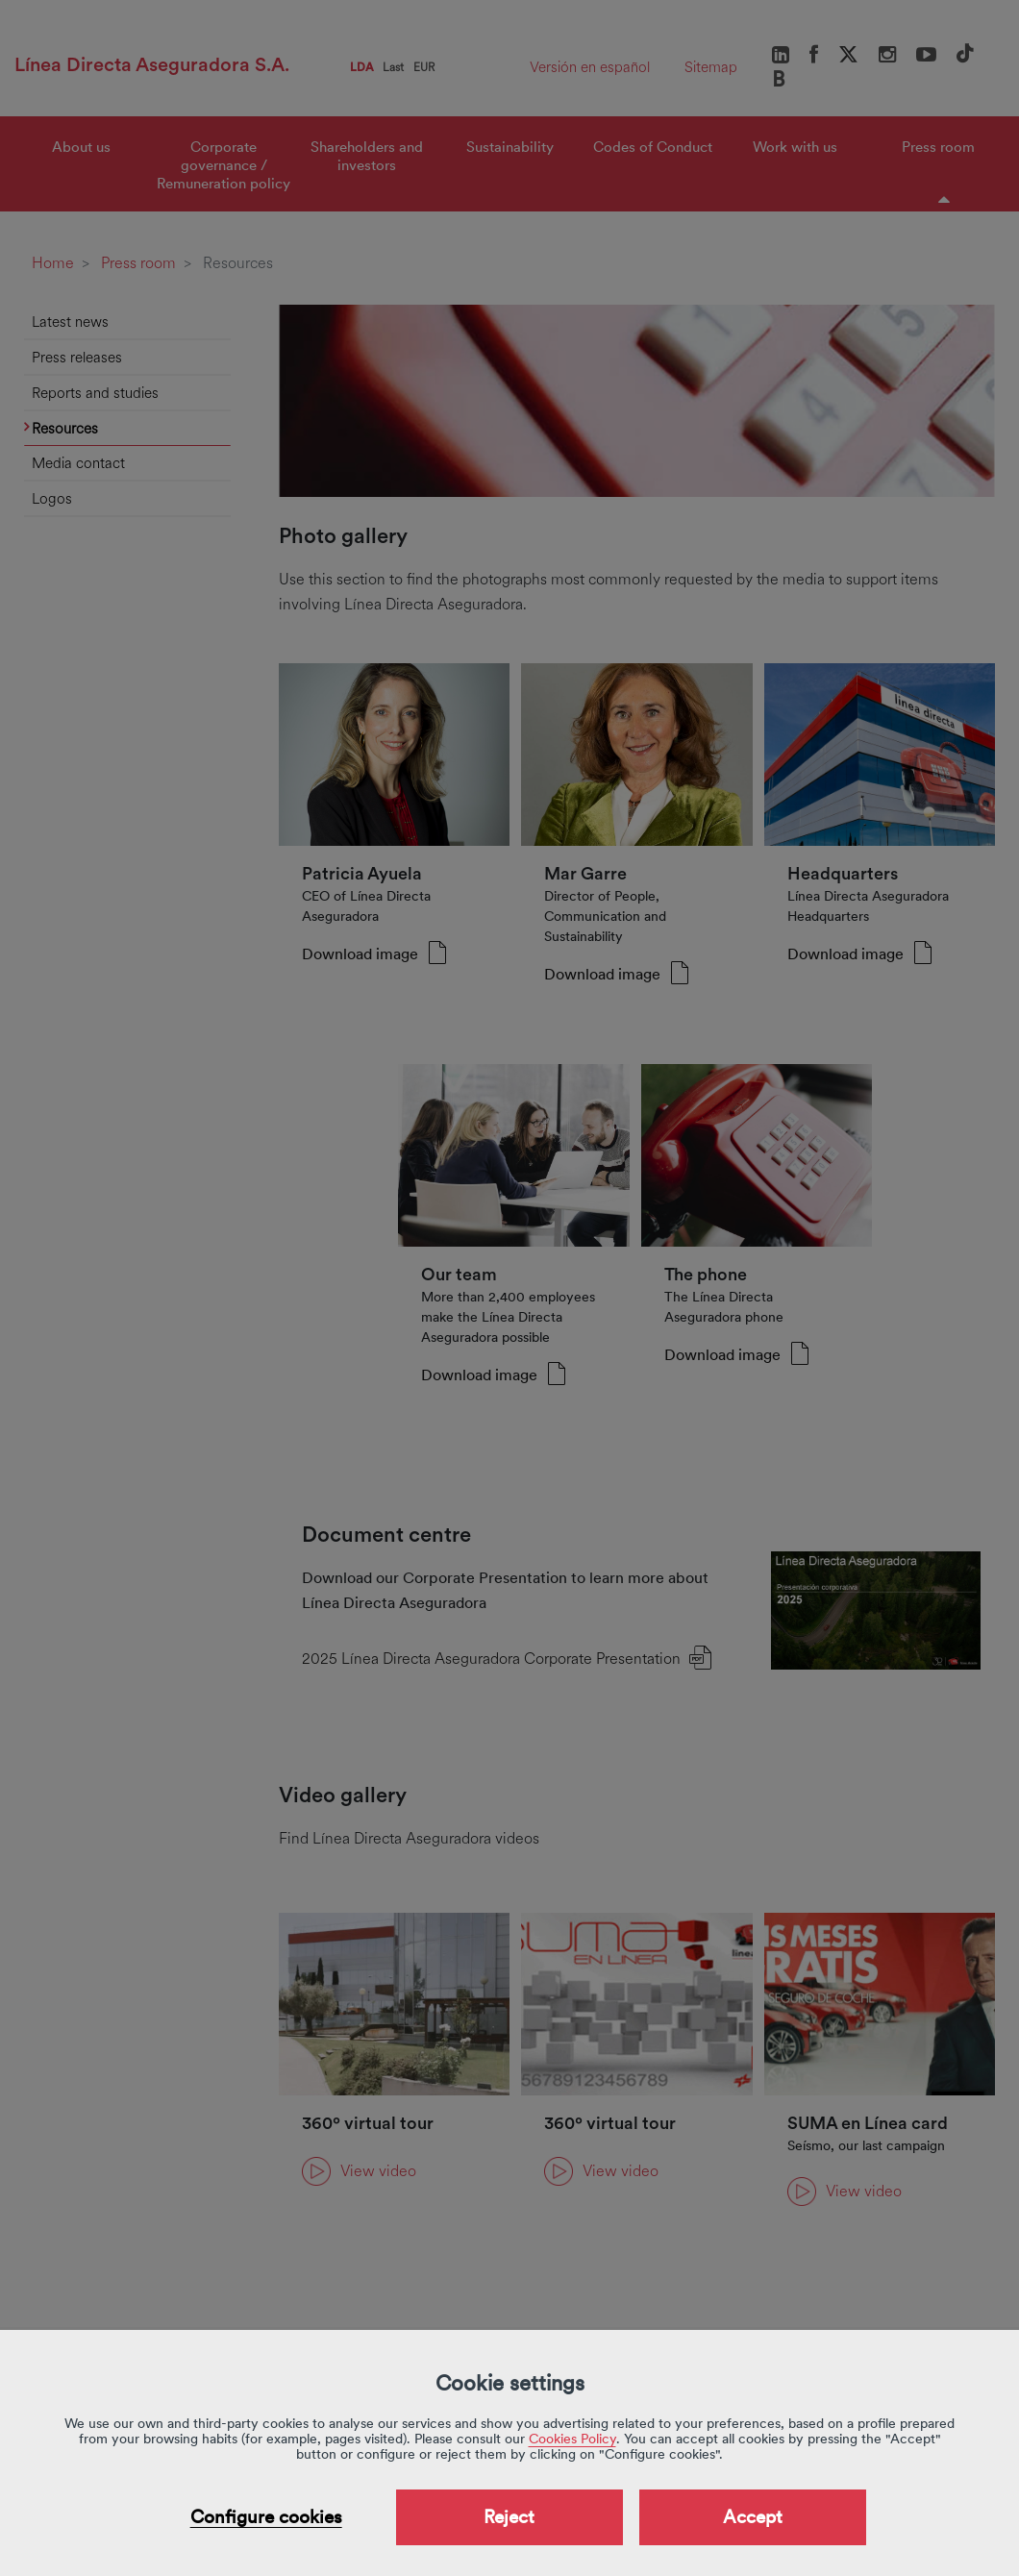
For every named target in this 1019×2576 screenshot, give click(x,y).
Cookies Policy (572, 2438)
